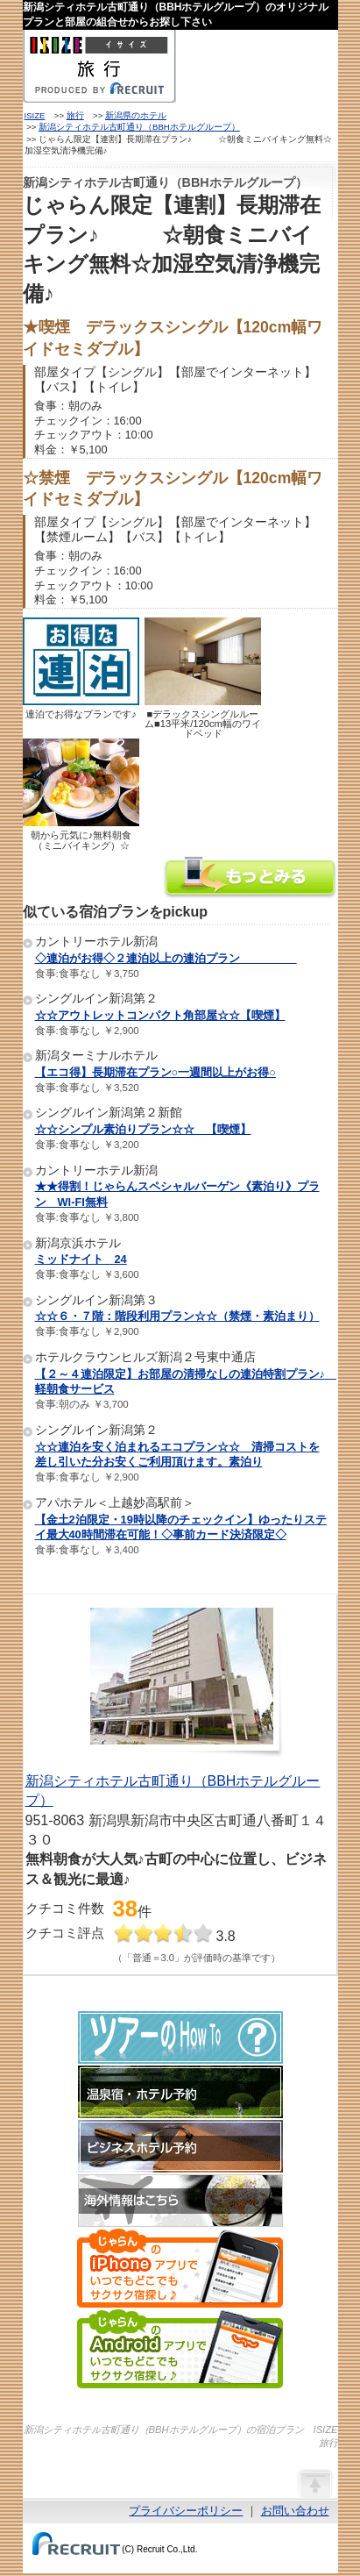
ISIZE (35, 115)
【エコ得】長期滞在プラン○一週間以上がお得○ (155, 1072)
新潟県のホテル (135, 115)
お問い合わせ (295, 2510)
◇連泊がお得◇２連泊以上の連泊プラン (166, 958)
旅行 (75, 115)
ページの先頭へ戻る (314, 2483)
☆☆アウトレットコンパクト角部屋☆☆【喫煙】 (160, 1015)
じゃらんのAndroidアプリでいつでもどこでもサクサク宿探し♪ (180, 2348)
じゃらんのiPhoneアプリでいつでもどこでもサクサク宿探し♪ (180, 2268)
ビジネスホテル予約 (180, 2146)
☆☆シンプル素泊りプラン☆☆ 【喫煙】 (143, 1129)
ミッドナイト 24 (81, 1259)
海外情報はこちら (180, 2200)
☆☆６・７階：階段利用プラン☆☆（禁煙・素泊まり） (177, 1316)
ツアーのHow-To (180, 2037)
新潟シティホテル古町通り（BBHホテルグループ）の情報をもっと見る (250, 879)
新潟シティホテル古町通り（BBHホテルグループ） (139, 127)
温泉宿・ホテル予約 (180, 2092)
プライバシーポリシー (186, 2510)
